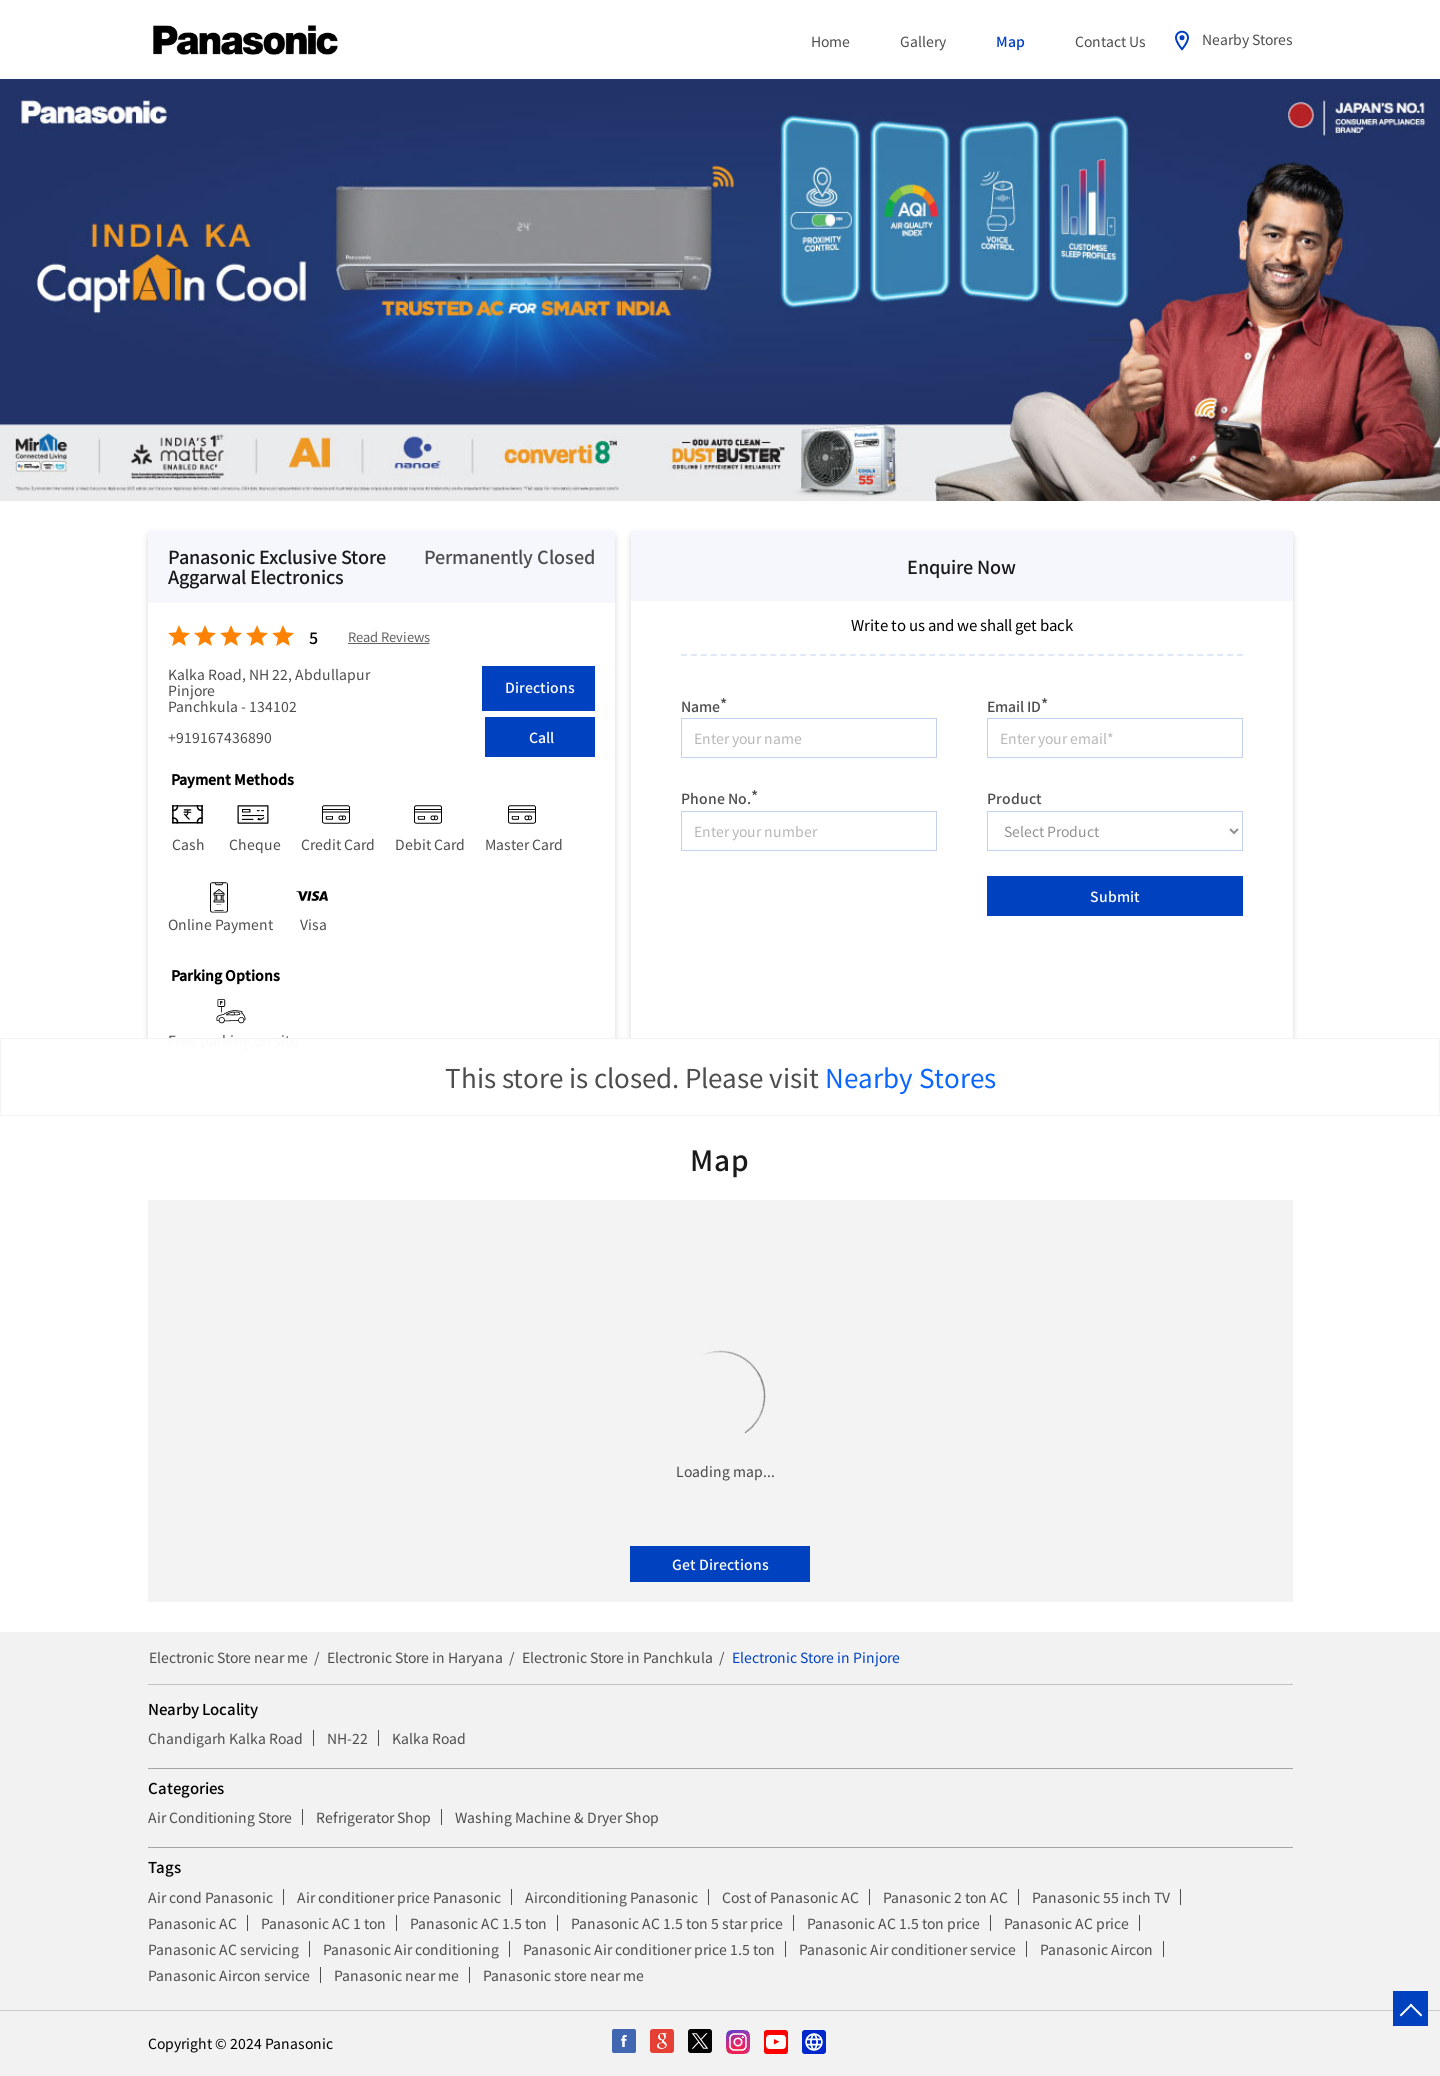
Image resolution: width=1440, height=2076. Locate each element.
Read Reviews (389, 637)
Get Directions (720, 1564)
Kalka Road (429, 1738)
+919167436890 (220, 737)
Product (1014, 797)
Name (704, 703)
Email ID (1017, 703)
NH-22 (347, 1738)
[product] (1115, 831)
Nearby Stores (910, 1076)
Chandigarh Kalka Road (225, 1738)
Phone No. (719, 795)
